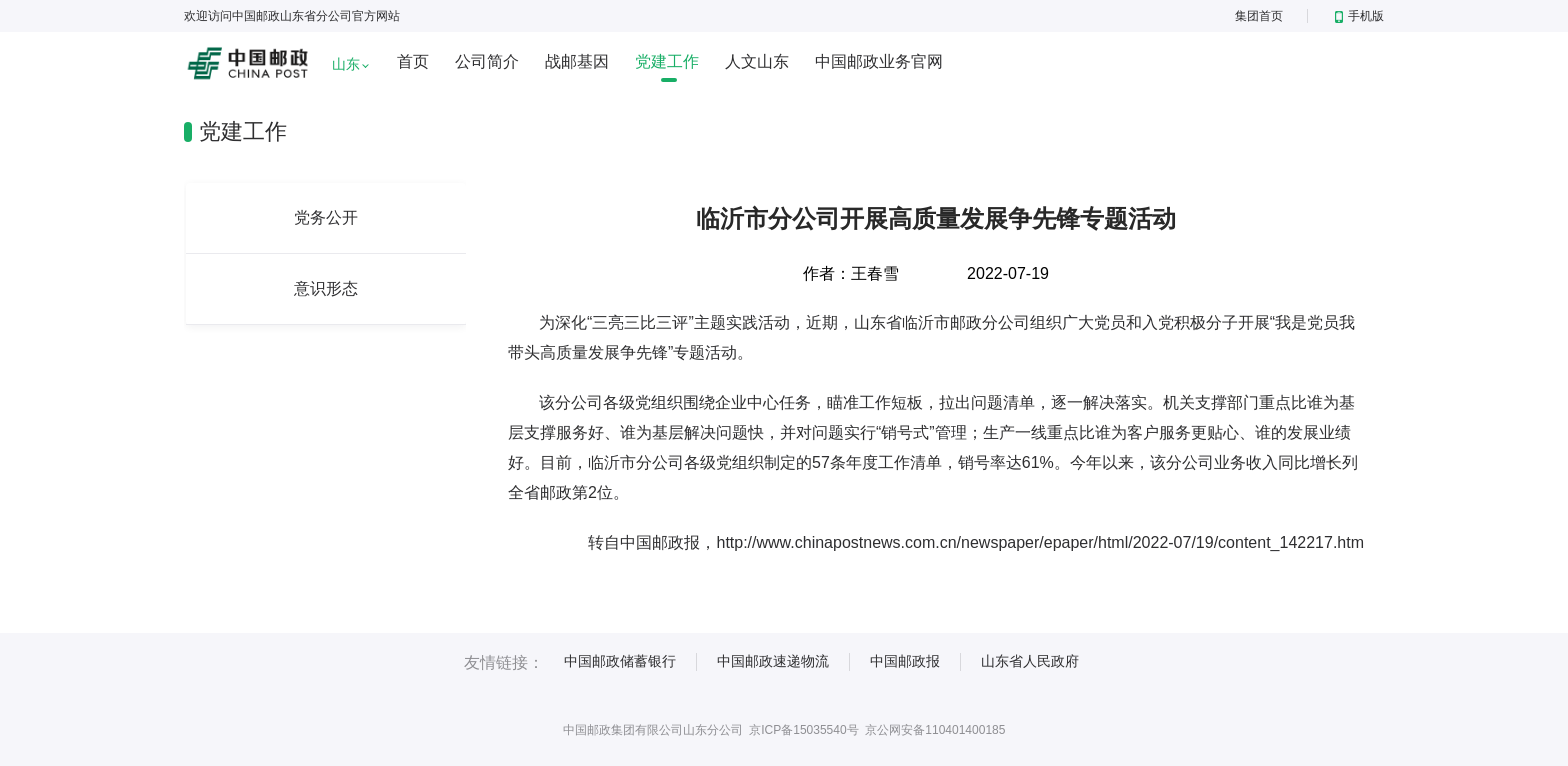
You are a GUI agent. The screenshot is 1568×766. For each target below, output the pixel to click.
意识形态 (326, 288)
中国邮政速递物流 (773, 661)
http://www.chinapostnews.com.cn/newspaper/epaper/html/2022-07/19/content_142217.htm (1040, 542)
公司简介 (487, 61)
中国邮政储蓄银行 (620, 661)
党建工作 (667, 61)
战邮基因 (577, 61)
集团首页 (1259, 16)
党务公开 (326, 217)
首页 (413, 61)
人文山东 (757, 61)
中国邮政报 (905, 661)
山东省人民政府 (1030, 661)
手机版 (1359, 16)
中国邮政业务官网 (879, 61)
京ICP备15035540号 (803, 730)
